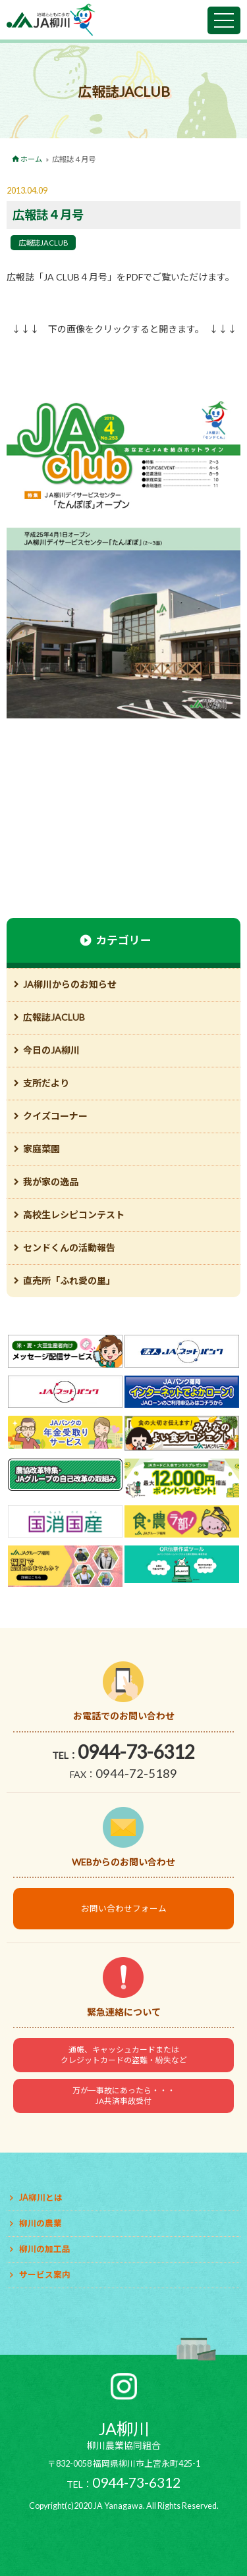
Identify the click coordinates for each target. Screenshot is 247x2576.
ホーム (31, 159)
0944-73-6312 (136, 1751)
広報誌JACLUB (43, 242)
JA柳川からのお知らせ (70, 984)
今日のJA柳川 (51, 1050)
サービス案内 (44, 2275)
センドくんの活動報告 (69, 1247)
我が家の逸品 (50, 1181)
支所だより (46, 1082)
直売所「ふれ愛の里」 (69, 1280)
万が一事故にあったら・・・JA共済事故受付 (123, 2095)
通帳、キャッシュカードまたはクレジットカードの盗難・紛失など (124, 2055)
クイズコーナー (55, 1115)
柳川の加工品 (44, 2249)
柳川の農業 (40, 2223)
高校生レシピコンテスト (73, 1214)
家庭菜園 (41, 1148)
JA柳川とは (41, 2198)
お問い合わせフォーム (124, 1909)
